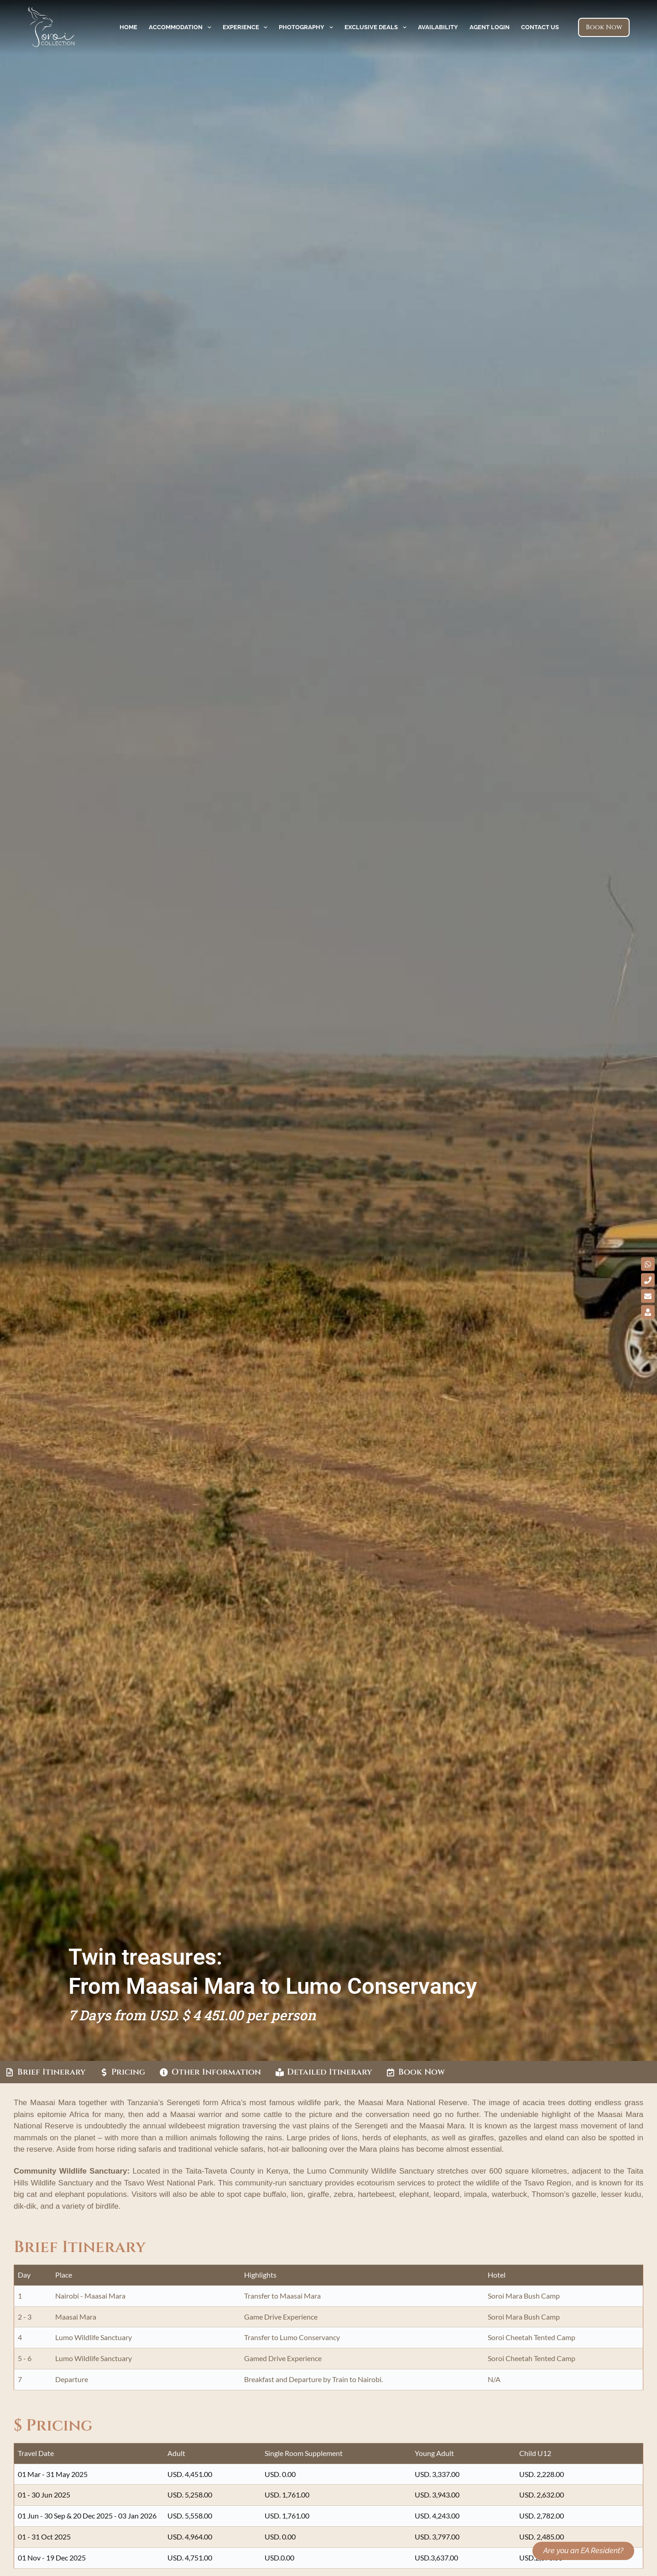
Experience (247, 27)
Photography (308, 27)
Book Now (604, 27)
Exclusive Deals (377, 27)
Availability (438, 27)
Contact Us (540, 27)
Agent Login (489, 27)
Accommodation (182, 27)
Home (128, 27)
